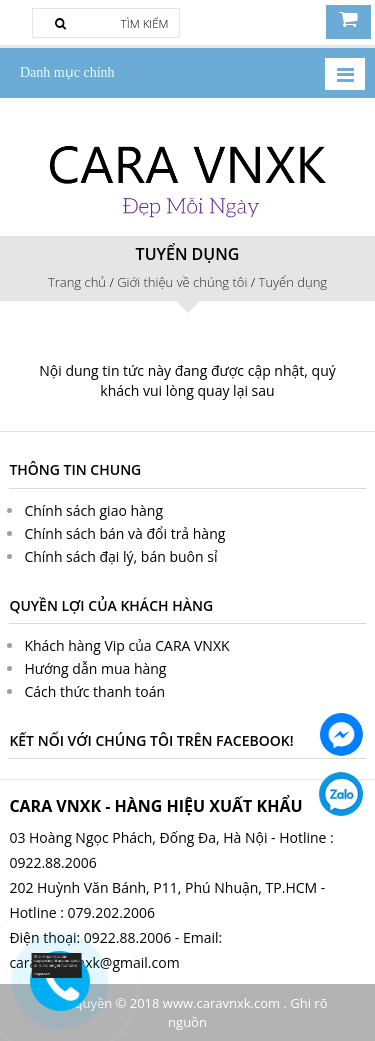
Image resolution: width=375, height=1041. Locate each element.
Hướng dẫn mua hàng (95, 668)
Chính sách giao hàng (93, 510)
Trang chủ (77, 282)
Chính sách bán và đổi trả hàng (124, 533)
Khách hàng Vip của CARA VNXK (126, 645)
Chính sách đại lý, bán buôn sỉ (120, 556)
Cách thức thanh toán (94, 691)
